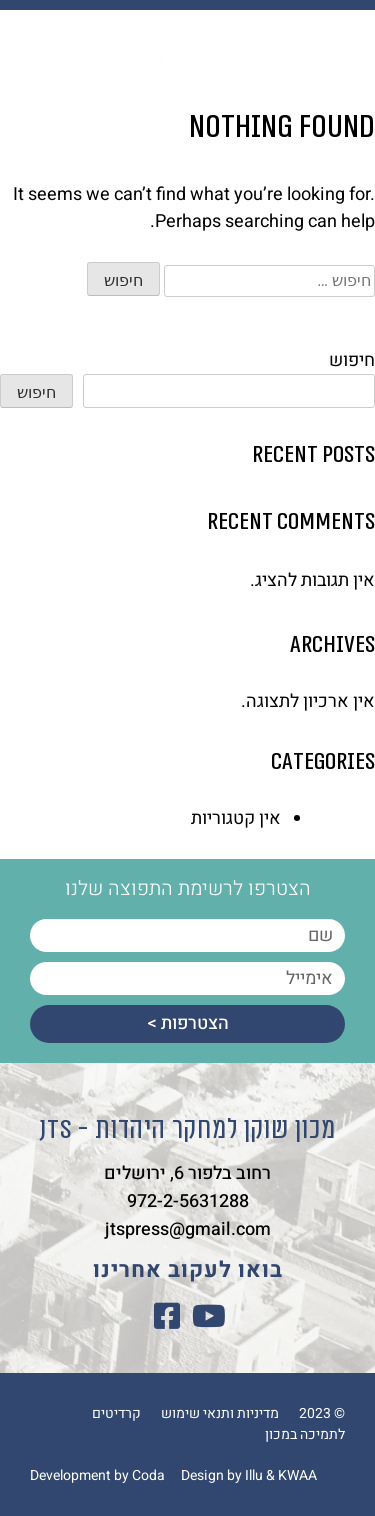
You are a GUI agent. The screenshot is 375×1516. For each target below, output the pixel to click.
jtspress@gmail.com (188, 1229)
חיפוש (352, 360)
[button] (42, 52)
